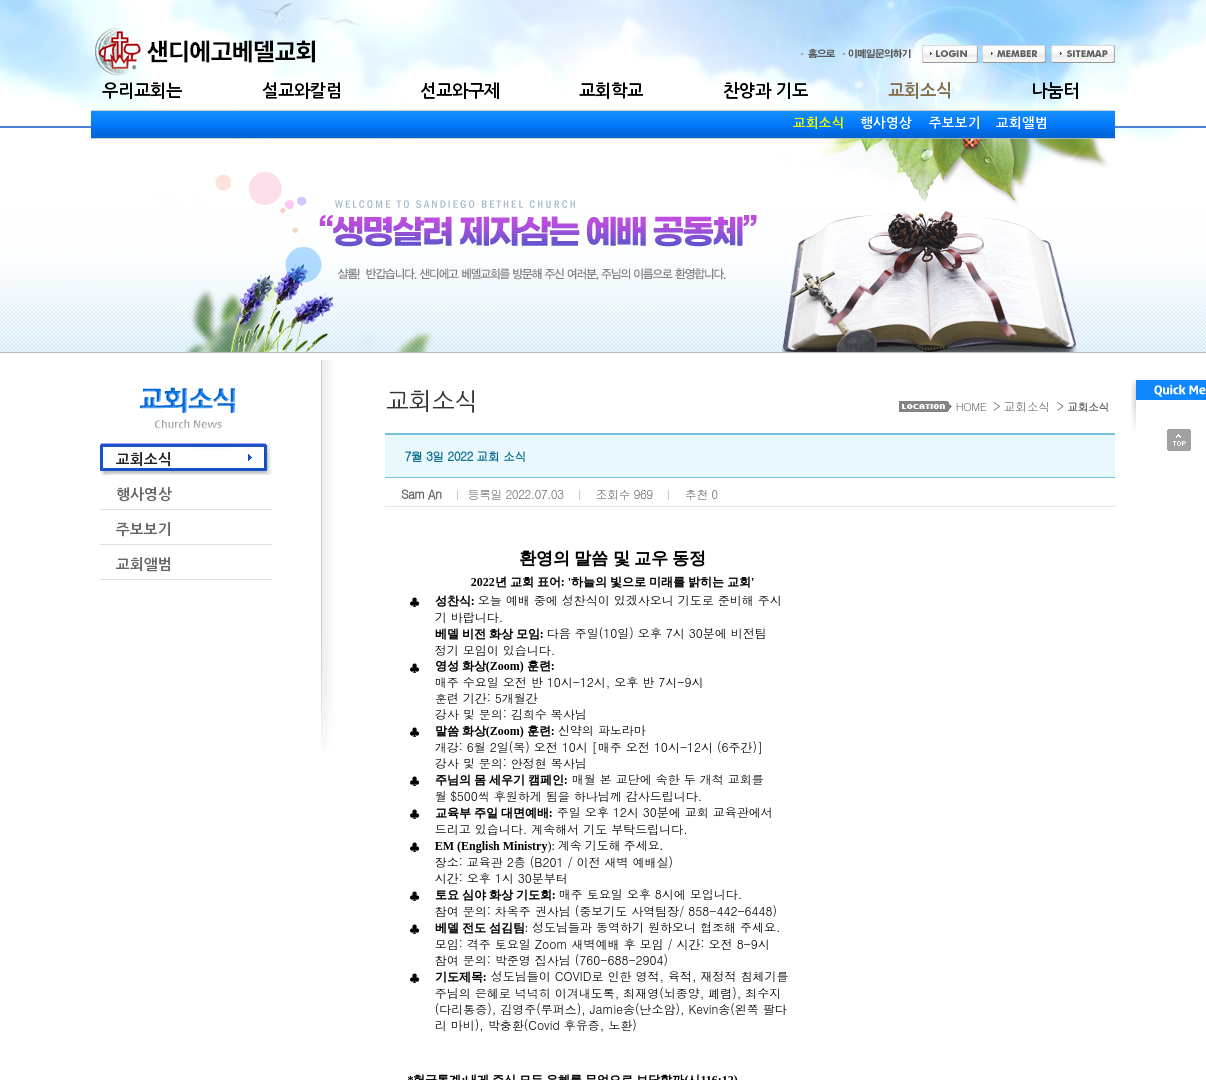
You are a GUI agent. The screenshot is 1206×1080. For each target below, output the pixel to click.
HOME (971, 406)
